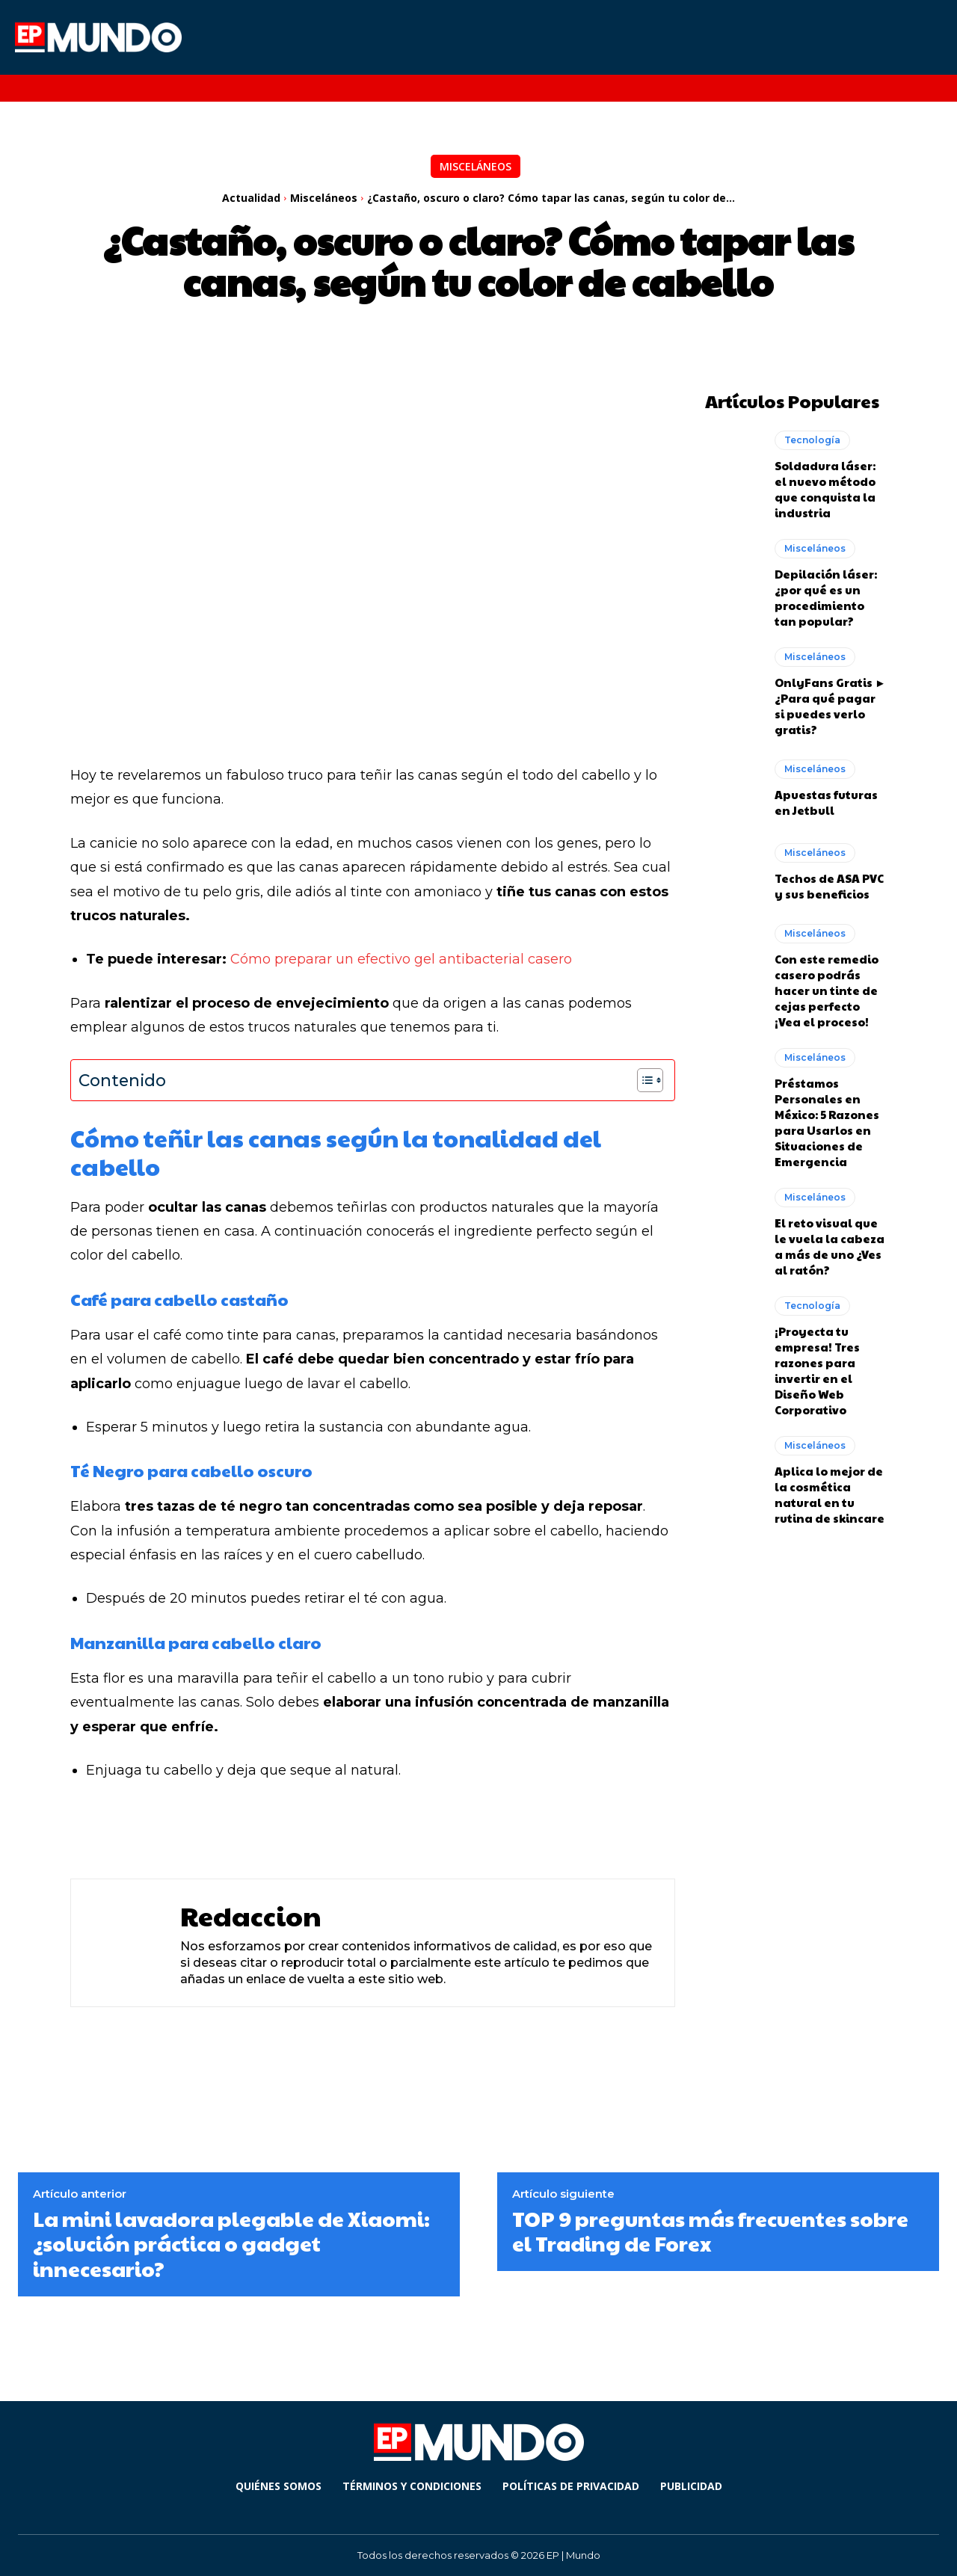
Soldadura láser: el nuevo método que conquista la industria (825, 488)
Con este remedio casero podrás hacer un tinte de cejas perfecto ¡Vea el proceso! (826, 990)
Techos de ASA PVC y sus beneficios (829, 886)
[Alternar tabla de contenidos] (642, 1080)
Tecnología (812, 440)
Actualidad (251, 198)
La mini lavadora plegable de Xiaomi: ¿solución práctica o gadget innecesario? (231, 2243)
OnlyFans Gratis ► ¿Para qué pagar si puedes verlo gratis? (830, 705)
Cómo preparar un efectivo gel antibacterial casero (403, 959)
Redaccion (250, 1915)
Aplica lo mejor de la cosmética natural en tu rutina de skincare (829, 1494)
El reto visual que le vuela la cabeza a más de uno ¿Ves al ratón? (829, 1246)
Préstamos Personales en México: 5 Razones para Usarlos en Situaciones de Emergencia (827, 1122)
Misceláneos (475, 166)
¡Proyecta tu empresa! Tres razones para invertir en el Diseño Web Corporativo (817, 1370)
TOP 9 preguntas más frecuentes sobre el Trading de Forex (710, 2231)
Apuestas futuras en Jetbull (826, 802)
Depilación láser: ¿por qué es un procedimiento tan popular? (826, 597)
